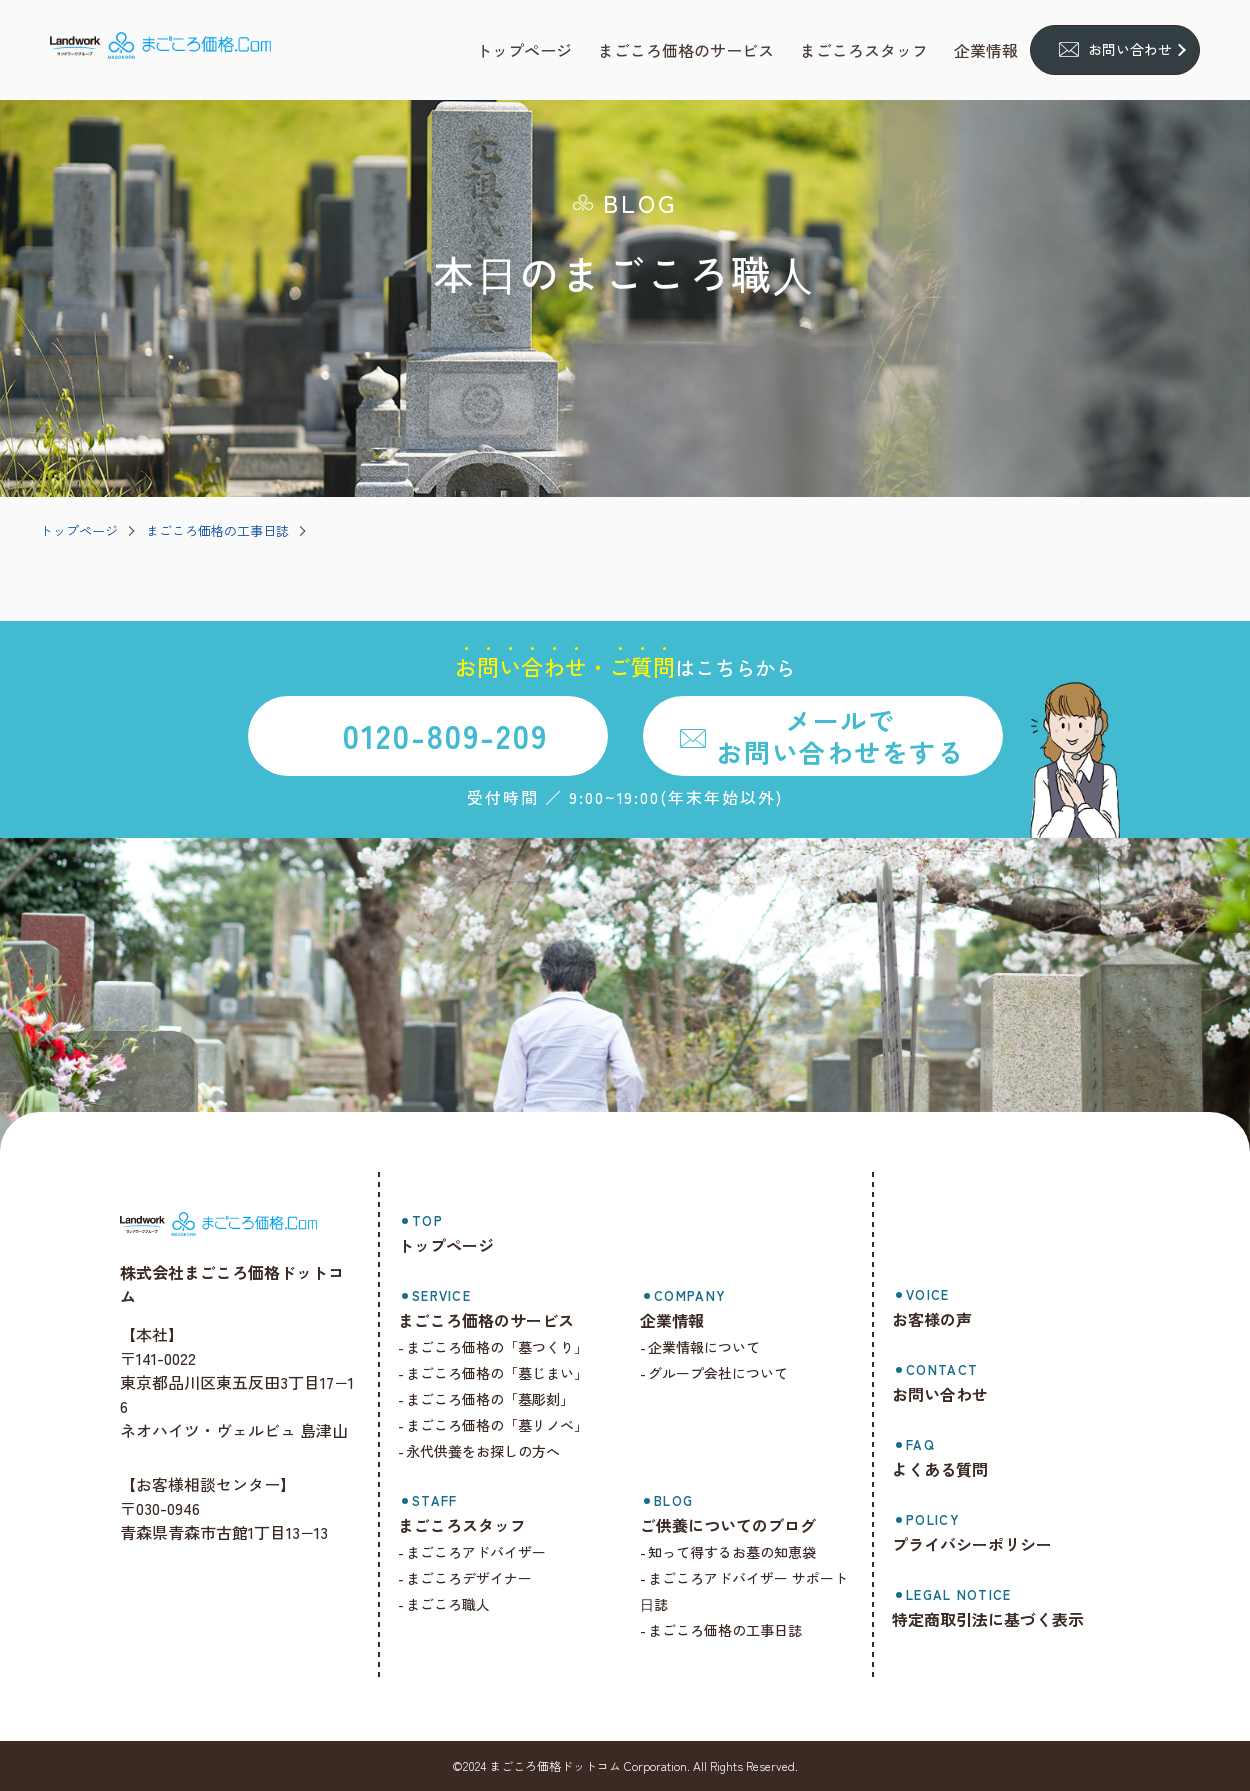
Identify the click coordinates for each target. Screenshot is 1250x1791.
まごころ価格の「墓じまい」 (510, 1373)
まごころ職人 (461, 1604)
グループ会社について (727, 1373)
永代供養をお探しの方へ (496, 1451)
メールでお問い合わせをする (840, 735)
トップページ (79, 530)
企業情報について (713, 1347)
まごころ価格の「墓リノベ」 (510, 1425)
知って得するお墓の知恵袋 (741, 1552)
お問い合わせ (1130, 49)
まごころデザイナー (482, 1578)
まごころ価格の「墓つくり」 (510, 1347)
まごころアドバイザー (489, 1552)
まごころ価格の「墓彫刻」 (503, 1399)
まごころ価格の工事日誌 (217, 530)
